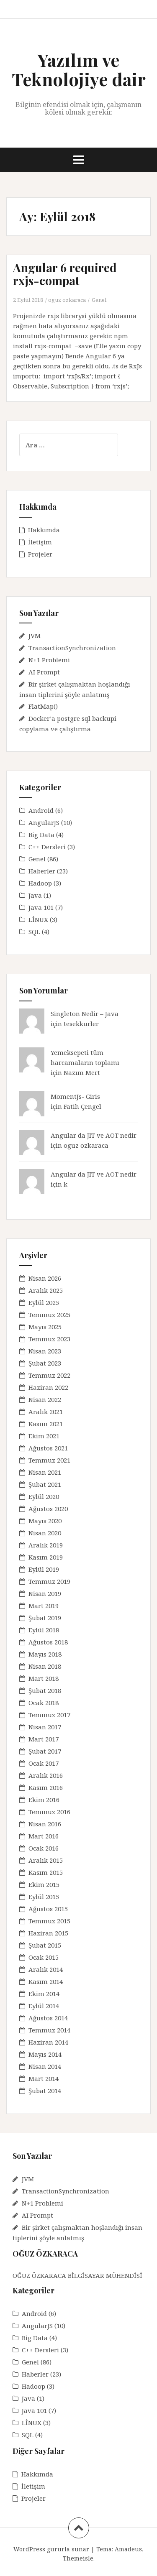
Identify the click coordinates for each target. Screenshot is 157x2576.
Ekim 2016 (43, 1799)
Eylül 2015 (43, 1896)
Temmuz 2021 (49, 1460)
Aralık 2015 (45, 1860)
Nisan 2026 (44, 1278)
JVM (34, 635)
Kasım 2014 (45, 1981)
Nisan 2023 (44, 1351)
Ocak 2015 (43, 1957)
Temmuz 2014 (49, 2030)
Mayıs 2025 (45, 1326)
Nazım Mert (82, 1072)
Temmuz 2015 (49, 1921)
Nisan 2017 (44, 1727)
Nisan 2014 (44, 2066)
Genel (99, 300)
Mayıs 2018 (45, 1654)
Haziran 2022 (48, 1387)
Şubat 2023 (44, 1363)
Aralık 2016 (45, 1775)
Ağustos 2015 (48, 1909)
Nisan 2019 (44, 1593)
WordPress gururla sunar (51, 2549)
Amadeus (128, 2549)
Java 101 (41, 907)
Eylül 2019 (43, 1569)
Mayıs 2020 (45, 1520)
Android (41, 810)
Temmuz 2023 (49, 1339)
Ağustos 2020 (48, 1508)
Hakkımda (44, 530)
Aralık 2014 (45, 1969)
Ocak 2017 (43, 1763)
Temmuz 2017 (49, 1715)
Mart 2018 (43, 1678)
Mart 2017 (43, 1739)
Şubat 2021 (44, 1484)
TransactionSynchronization (72, 647)
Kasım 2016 (45, 1787)
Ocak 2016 (43, 1848)
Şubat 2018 (44, 1690)
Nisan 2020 (44, 1533)
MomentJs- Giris (75, 1096)
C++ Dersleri (47, 846)
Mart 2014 (43, 2078)
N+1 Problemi (49, 660)
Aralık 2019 (45, 1545)
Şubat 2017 (44, 1751)
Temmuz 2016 (49, 1812)
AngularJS (43, 822)
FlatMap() (43, 706)
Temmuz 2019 (49, 1581)
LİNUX (38, 919)
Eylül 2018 (43, 1630)
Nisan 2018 (44, 1666)
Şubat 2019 (44, 1618)
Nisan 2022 (44, 1399)
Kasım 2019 (45, 1557)
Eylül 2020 (43, 1496)
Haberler (41, 871)
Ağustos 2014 (48, 2018)
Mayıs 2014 (45, 2054)
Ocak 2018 (43, 1702)
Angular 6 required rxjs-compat (65, 274)
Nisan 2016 (44, 1824)
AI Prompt (44, 672)
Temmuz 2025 (49, 1314)
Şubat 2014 (44, 2090)
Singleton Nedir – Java (84, 1013)
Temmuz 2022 (49, 1375)
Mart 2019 (43, 1605)
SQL (34, 931)
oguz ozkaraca (67, 300)
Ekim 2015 (43, 1884)
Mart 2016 (43, 1836)
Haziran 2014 (48, 2042)
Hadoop (40, 883)
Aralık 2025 (45, 1290)
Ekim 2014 (43, 1993)
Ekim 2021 (43, 1436)
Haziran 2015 (48, 1933)
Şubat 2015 (44, 1945)
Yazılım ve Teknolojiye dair (79, 69)
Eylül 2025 (43, 1302)
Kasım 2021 (45, 1423)
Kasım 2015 (45, 1872)
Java (35, 895)
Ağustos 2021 (48, 1448)
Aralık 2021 (45, 1411)
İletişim (40, 542)
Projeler (40, 554)
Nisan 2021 (44, 1472)
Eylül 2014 (43, 2006)
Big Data (41, 834)
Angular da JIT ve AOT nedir (93, 1135)
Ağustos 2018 (48, 1642)
